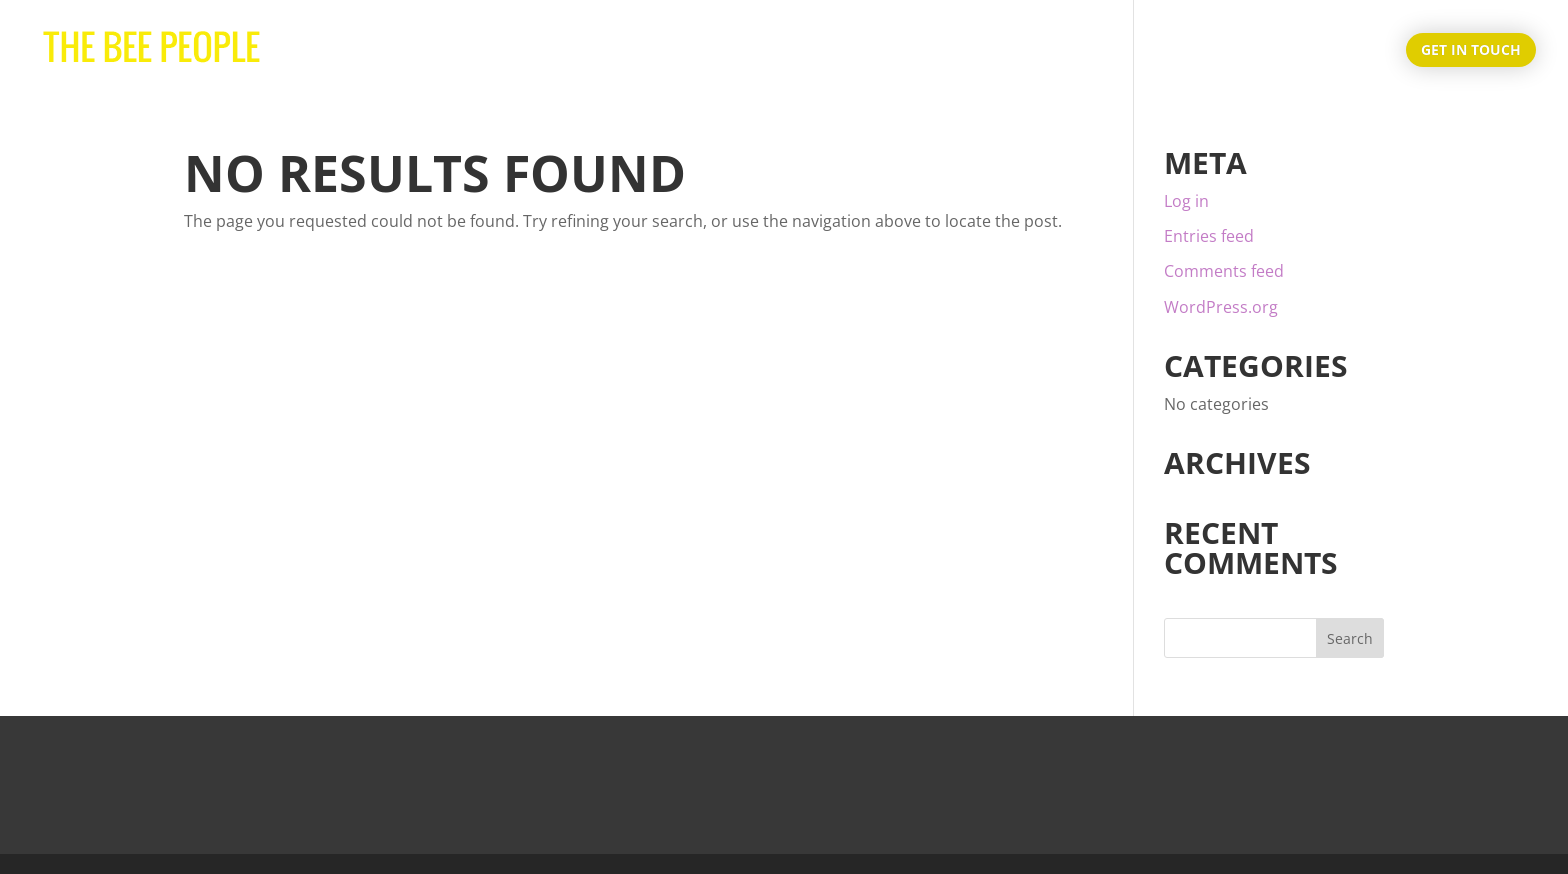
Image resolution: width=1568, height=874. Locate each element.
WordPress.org (1221, 307)
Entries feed (1209, 236)
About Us (1243, 51)
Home (1159, 51)
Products (1342, 51)
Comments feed (1224, 271)
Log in (1186, 201)
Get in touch (1471, 49)
